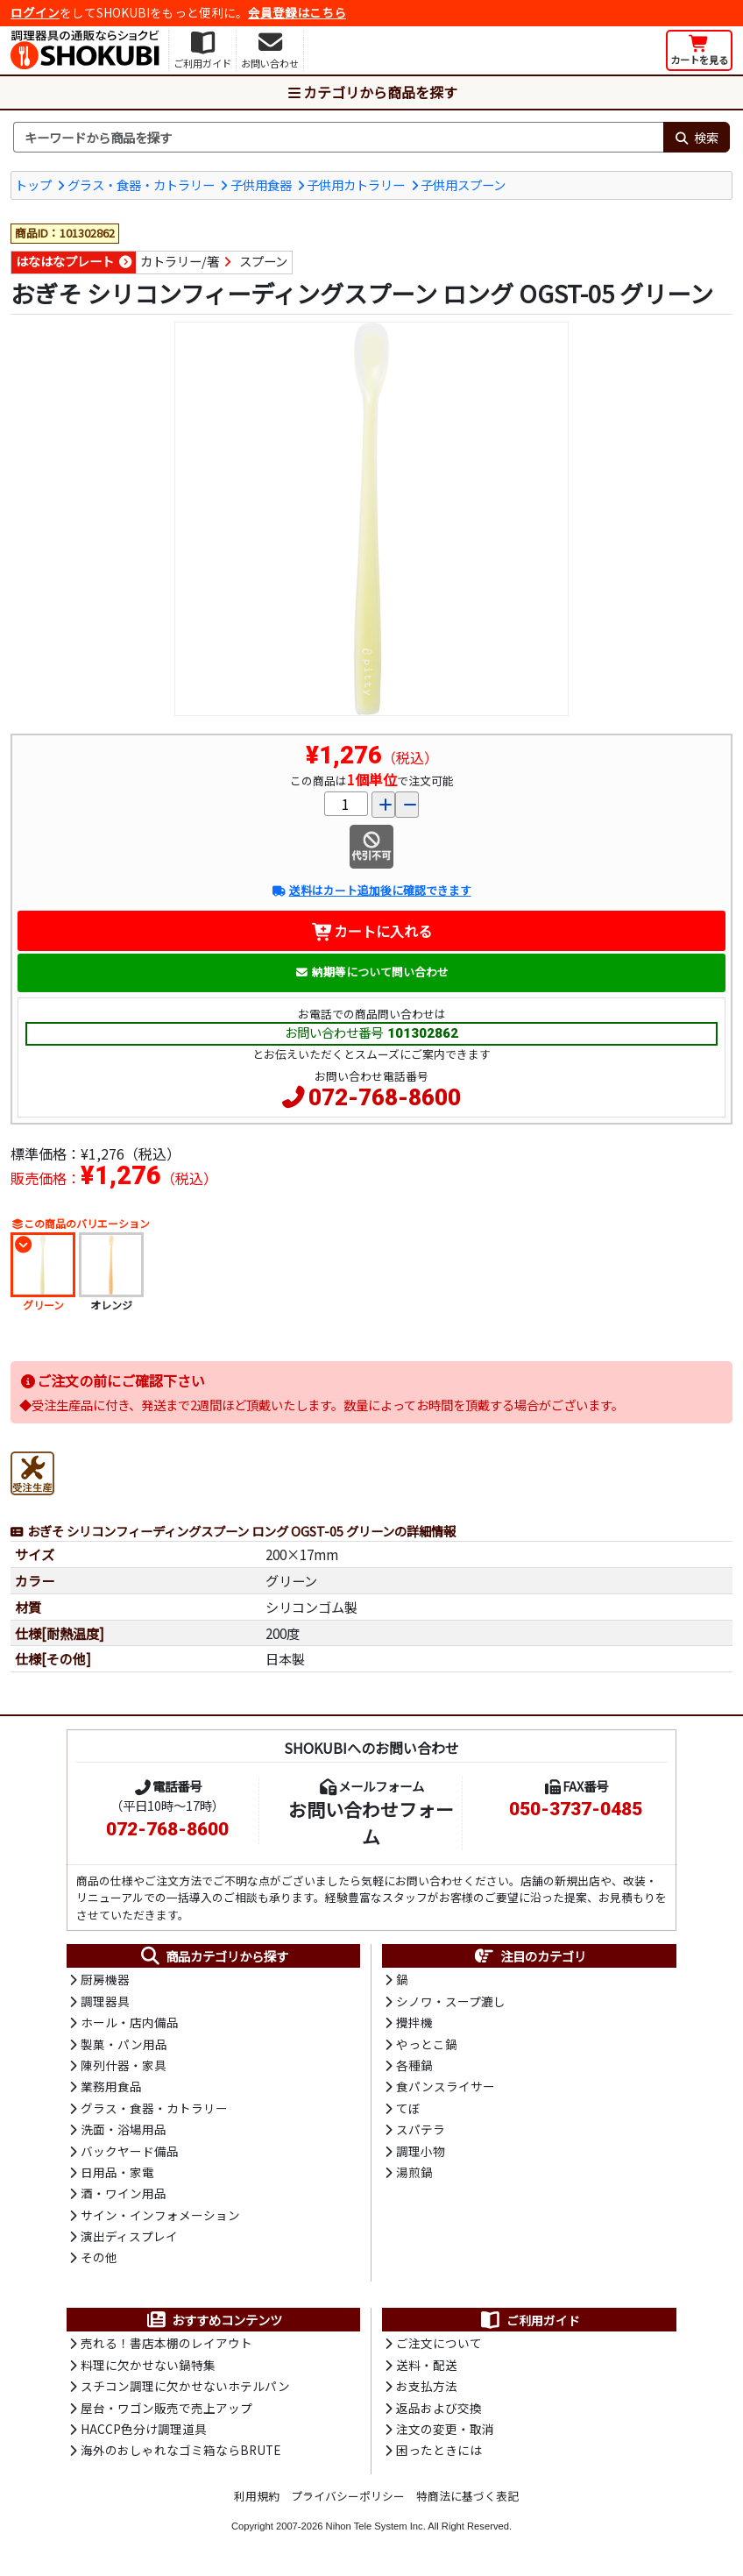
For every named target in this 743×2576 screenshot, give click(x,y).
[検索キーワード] (338, 137)
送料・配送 (426, 2365)
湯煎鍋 (414, 2172)
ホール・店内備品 (130, 2022)
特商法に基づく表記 (467, 2495)
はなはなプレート (65, 261)
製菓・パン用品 (124, 2044)
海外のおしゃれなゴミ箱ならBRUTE (180, 2450)
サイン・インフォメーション (160, 2215)
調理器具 (105, 2001)
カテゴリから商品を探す (371, 92)
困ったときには (439, 2450)
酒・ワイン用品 (123, 2193)
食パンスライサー (445, 2086)
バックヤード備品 (130, 2151)
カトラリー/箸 (179, 261)
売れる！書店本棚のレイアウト (166, 2343)
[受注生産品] (32, 1470)
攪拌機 (414, 2022)
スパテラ (420, 2129)
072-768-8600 (384, 1097)
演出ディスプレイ (129, 2236)
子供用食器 (261, 184)
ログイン (35, 12)
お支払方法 (426, 2386)
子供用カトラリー (356, 184)
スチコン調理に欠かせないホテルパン (185, 2386)
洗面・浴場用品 (123, 2129)
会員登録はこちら (297, 12)
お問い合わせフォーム (371, 1822)
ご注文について (439, 2343)
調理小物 (420, 2151)
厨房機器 (105, 1979)
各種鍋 (414, 2065)
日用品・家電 (117, 2172)
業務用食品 (111, 2086)
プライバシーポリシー (348, 2495)
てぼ (408, 2108)
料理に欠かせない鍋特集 (148, 2365)
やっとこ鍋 (426, 2044)
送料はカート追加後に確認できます (371, 890)
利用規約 (257, 2495)
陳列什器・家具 (123, 2065)
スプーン (263, 261)
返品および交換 (439, 2407)
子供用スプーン (463, 184)
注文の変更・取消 (445, 2429)
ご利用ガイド (529, 2320)
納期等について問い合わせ (372, 971)
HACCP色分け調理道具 (144, 2429)
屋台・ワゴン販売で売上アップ (166, 2407)
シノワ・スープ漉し (451, 2001)
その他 (99, 2257)
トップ (33, 184)
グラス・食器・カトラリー (141, 184)
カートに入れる (372, 930)
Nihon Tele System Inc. (376, 2526)
